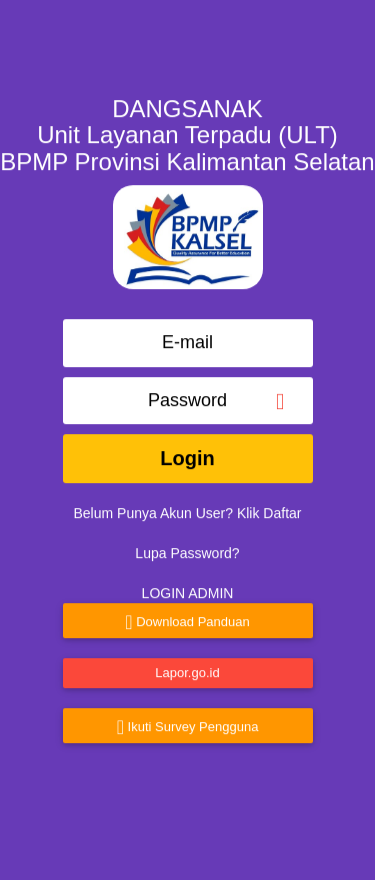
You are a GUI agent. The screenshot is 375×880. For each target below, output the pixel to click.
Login (187, 452)
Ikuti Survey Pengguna (188, 721)
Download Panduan (187, 616)
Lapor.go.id (187, 665)
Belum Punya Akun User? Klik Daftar (188, 507)
